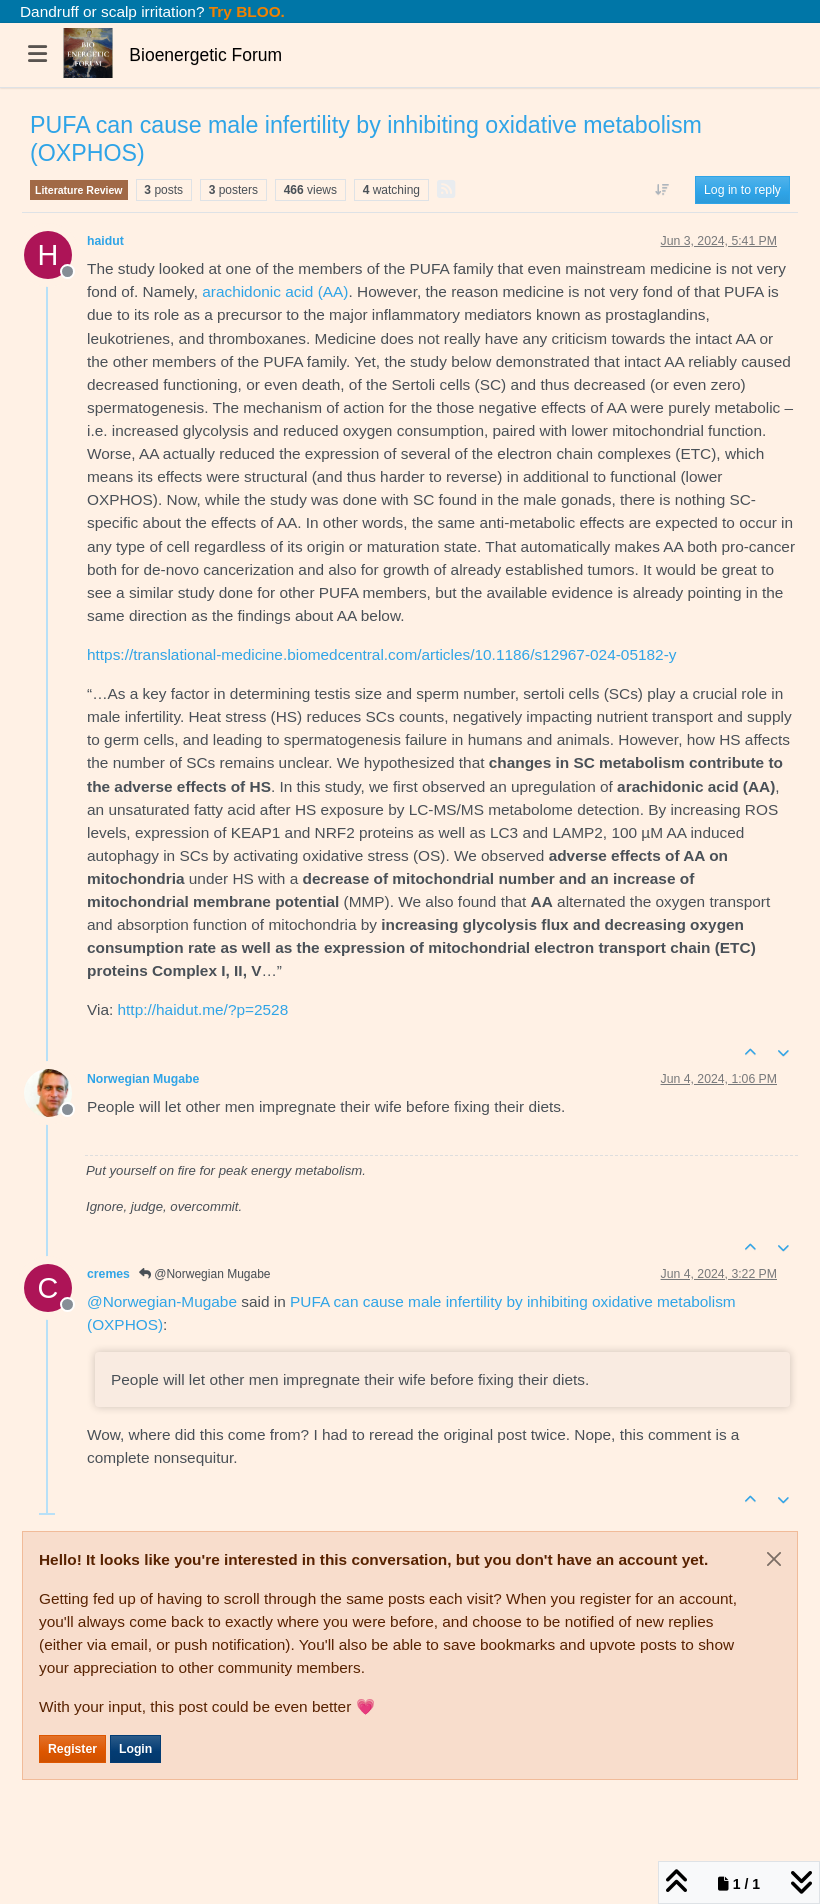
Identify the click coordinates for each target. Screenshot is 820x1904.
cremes (108, 1274)
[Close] (774, 1559)
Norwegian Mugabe (143, 1079)
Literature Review (79, 190)
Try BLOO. (245, 11)
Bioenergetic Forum (205, 55)
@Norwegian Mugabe (205, 1274)
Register (72, 1749)
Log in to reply (742, 190)
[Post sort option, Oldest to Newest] (662, 190)
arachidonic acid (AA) (275, 291)
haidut (105, 241)
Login (135, 1749)
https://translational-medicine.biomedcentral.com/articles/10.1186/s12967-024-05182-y (381, 654)
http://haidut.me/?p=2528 (203, 1009)
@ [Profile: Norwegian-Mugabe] (162, 1301)
